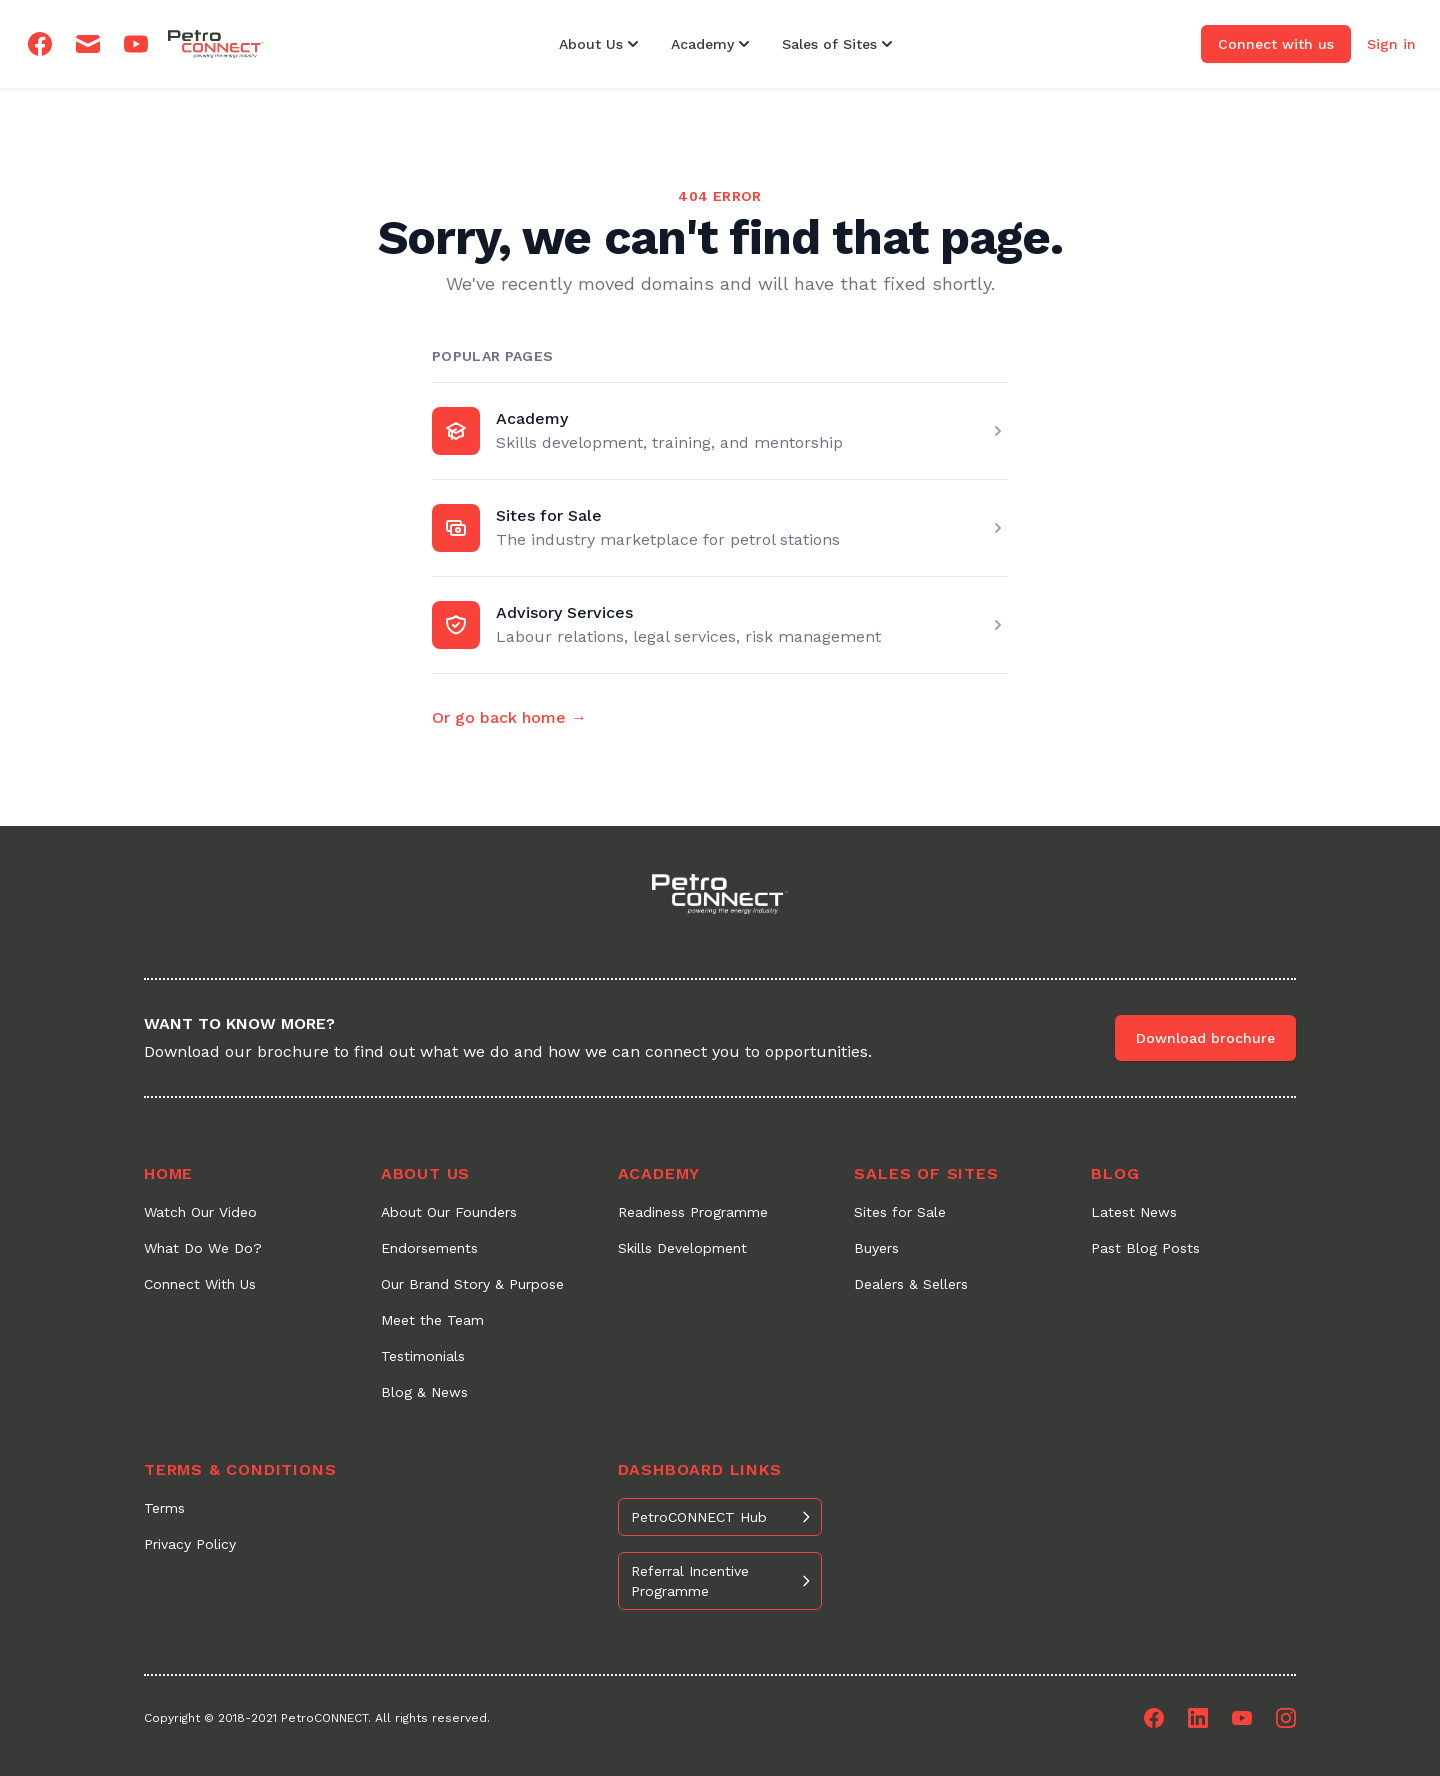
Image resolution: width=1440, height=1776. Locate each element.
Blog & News (424, 1392)
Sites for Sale (549, 515)
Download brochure (1205, 1038)
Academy (532, 418)
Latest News (1134, 1212)
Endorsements (429, 1248)
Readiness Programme (693, 1212)
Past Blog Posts (1145, 1248)
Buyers (876, 1248)
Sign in (1391, 44)
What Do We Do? (203, 1248)
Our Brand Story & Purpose (472, 1284)
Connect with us (1276, 44)
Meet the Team (432, 1320)
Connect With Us (200, 1284)
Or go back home (509, 717)
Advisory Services (564, 612)
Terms (164, 1508)
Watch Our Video (200, 1212)
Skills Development (682, 1248)
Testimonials (423, 1356)
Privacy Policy (190, 1544)
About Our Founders (449, 1212)
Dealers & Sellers (911, 1284)
